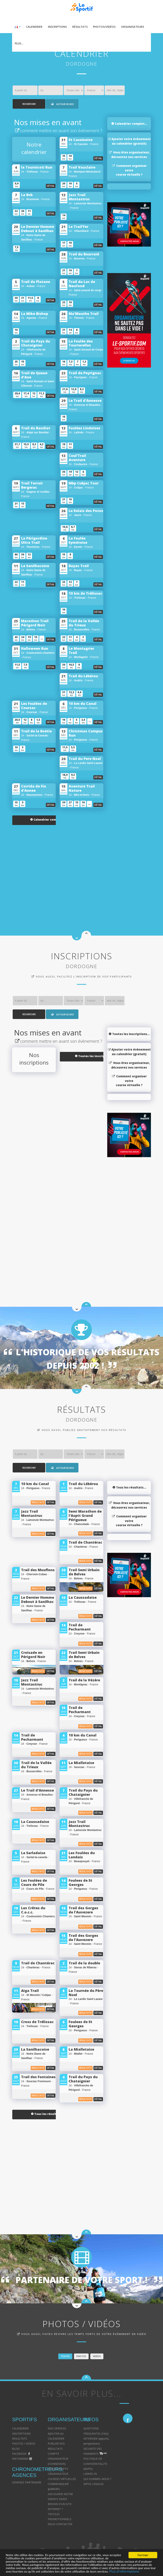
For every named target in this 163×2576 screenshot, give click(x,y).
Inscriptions (57, 27)
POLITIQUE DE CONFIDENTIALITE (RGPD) (95, 2464)
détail (98, 158)
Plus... (19, 43)
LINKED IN (90, 2474)
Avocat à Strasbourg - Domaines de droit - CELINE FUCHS (96, 2499)
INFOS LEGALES (93, 2484)
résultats (38, 1502)
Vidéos (97, 2356)
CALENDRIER (20, 2428)
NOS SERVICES (57, 2428)
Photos (81, 2356)
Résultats (80, 27)
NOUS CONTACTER (60, 2524)
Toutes (65, 2356)
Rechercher (29, 104)
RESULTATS (19, 2438)
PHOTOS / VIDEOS (23, 2443)
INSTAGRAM (20, 2458)
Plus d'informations (124, 2571)
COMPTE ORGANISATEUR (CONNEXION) (58, 2459)
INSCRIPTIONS (21, 2433)
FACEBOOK (19, 2453)
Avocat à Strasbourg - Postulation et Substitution (96, 2534)
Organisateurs (132, 27)
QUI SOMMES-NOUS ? (97, 2479)
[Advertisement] (57, 893)
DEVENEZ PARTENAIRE (26, 2482)
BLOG (16, 2448)
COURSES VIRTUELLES (62, 2479)
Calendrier (34, 27)
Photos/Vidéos (104, 27)
